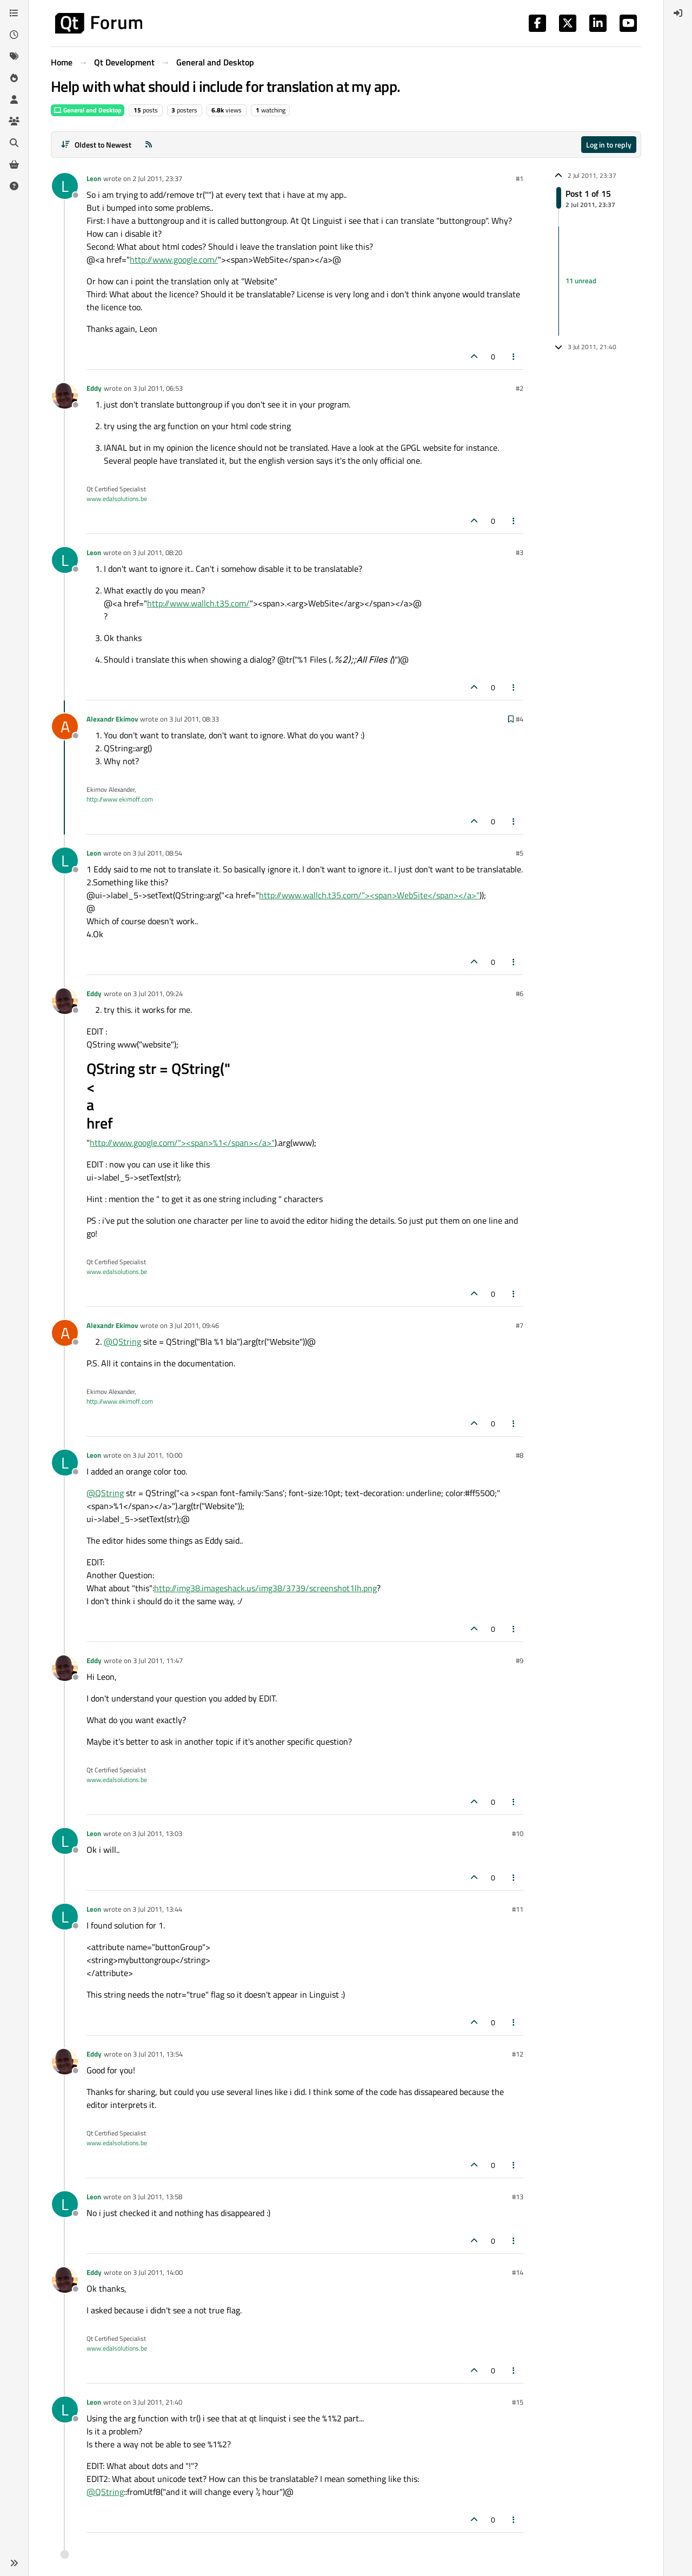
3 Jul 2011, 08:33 (194, 718)
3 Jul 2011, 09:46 (194, 1325)
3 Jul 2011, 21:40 (157, 2402)
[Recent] (14, 34)
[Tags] (14, 56)
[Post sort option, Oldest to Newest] (96, 144)
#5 (519, 852)
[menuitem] (678, 13)
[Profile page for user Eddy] (65, 396)
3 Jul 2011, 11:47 (158, 1660)
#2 (519, 388)
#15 (517, 2402)
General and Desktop (88, 110)
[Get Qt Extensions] (14, 164)
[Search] (14, 142)
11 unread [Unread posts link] (580, 280)
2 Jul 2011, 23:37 (157, 178)
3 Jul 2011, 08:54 (157, 852)
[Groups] (14, 121)
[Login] (678, 13)
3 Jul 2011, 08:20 (157, 552)
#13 (517, 2196)
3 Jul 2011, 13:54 (158, 2053)
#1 (519, 178)
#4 (519, 718)
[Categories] (14, 13)
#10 (517, 1833)
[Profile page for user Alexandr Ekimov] (65, 726)
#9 (519, 1660)
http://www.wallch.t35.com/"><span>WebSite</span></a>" (369, 895)
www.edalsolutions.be (116, 498)
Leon (93, 178)
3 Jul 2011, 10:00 (157, 1455)
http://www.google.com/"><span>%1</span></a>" (182, 1142)
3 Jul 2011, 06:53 (158, 388)
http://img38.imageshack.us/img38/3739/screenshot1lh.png (265, 1587)
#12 (517, 2053)
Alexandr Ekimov (112, 718)
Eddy (94, 388)
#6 (519, 993)
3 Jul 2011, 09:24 (158, 993)
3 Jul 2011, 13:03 (157, 1833)
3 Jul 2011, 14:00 (158, 2272)
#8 (519, 1455)
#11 (517, 1909)
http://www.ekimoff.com (119, 799)
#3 (519, 552)
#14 (517, 2272)
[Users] (14, 99)
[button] (14, 2563)
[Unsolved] (14, 186)
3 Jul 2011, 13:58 (157, 2196)
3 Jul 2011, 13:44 (157, 1909)
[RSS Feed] (149, 144)
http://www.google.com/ (174, 259)
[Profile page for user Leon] (65, 186)
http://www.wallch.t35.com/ (198, 603)
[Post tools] (514, 356)
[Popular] (14, 77)
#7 (519, 1325)
